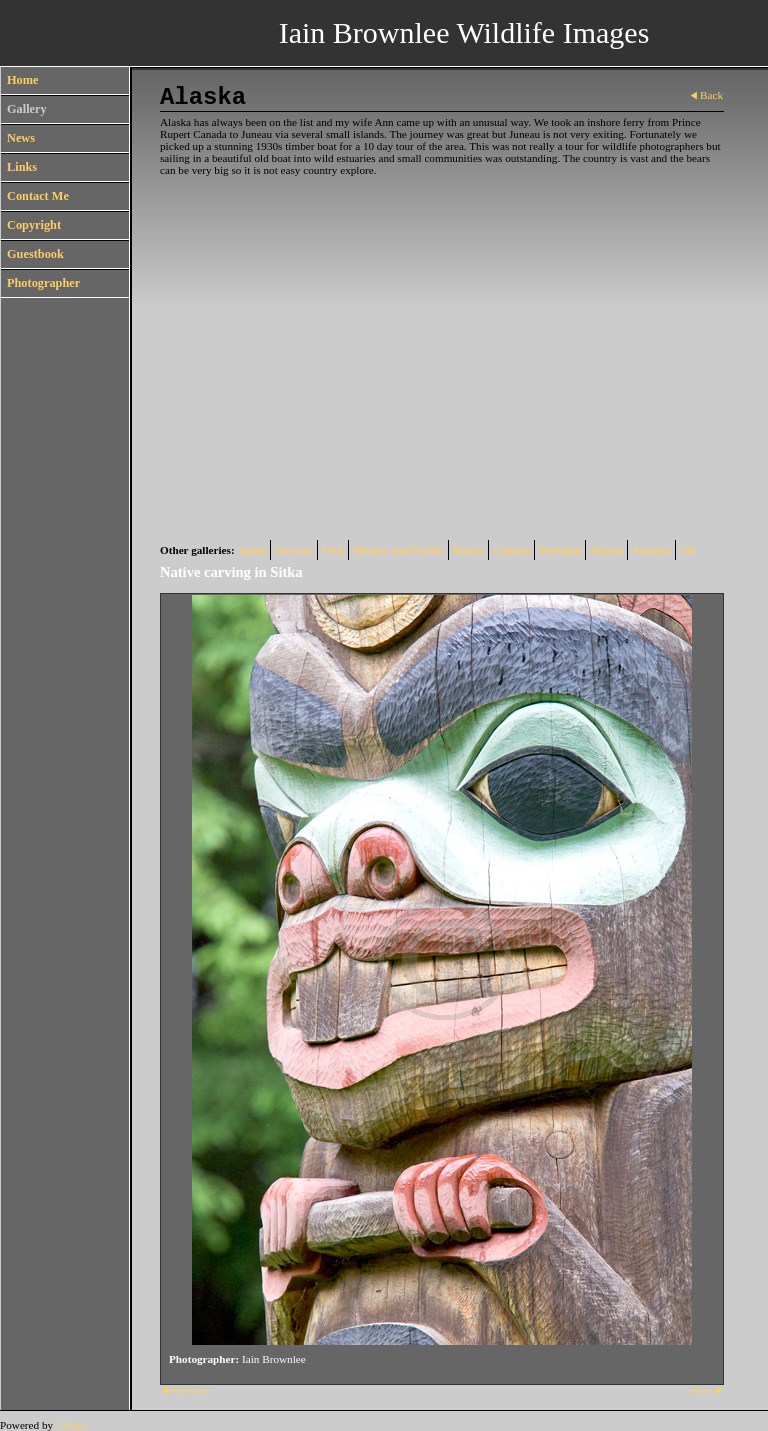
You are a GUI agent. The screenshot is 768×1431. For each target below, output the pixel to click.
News (21, 138)
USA (333, 550)
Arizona (651, 550)
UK (688, 550)
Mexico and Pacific (398, 550)
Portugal (560, 550)
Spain (252, 550)
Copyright (34, 225)
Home (22, 80)
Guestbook (35, 254)
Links (22, 167)
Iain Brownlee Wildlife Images (464, 32)
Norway (294, 550)
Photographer (43, 283)
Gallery (27, 109)
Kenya (468, 550)
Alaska (606, 550)
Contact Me (38, 196)
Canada (511, 550)
